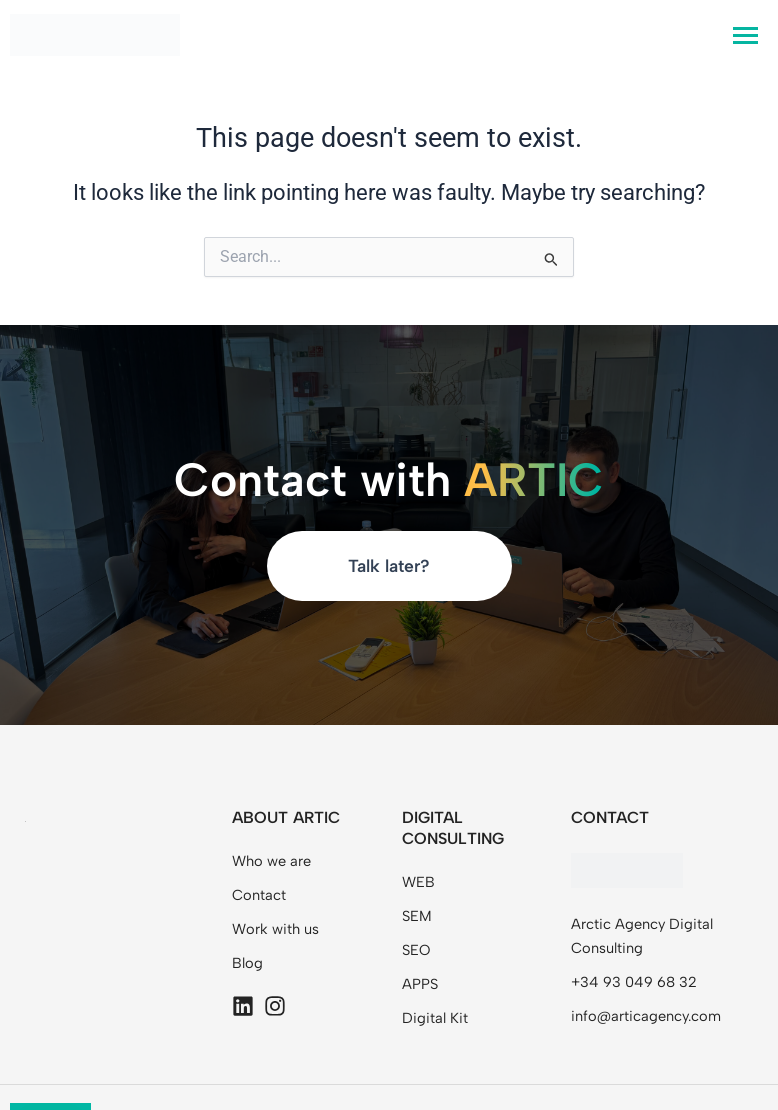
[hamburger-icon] (745, 35)
